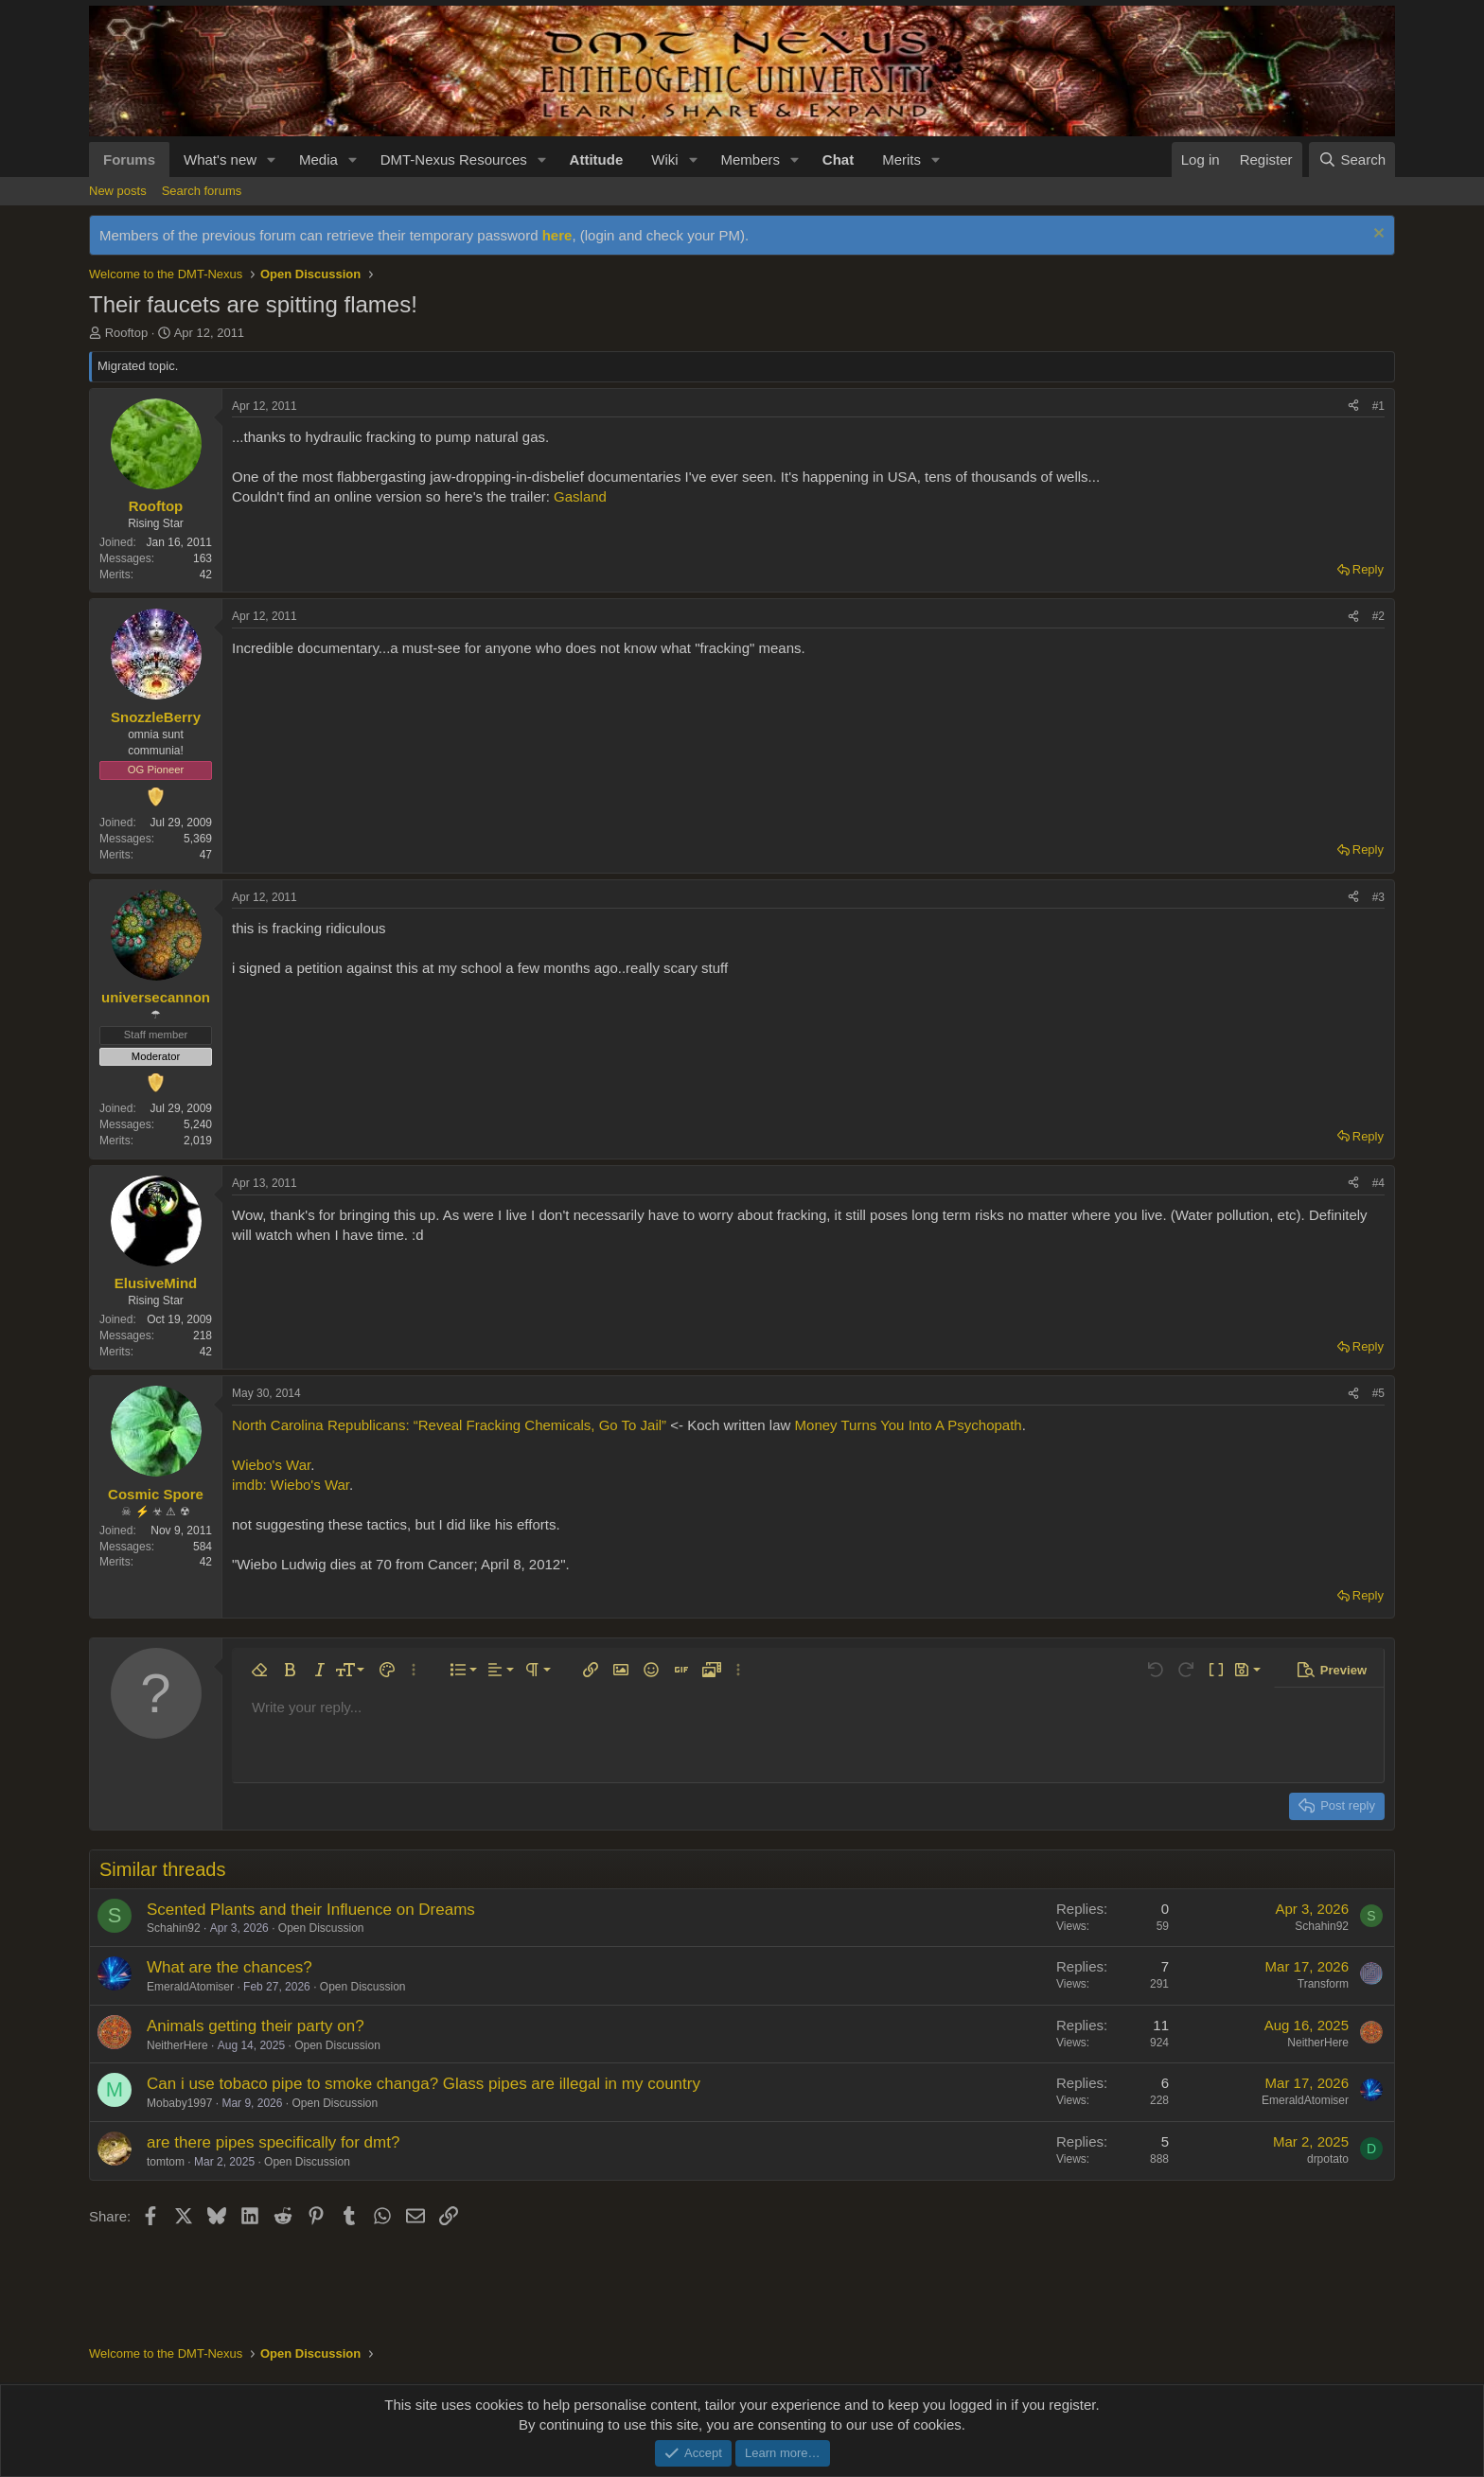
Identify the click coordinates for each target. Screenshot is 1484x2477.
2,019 (198, 1140)
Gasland (578, 496)
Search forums (202, 191)
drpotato (1328, 2159)
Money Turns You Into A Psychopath (908, 1425)
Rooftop (127, 333)
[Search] (1352, 159)
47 (206, 854)
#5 (1378, 1393)
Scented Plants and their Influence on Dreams (311, 1910)
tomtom (166, 2161)
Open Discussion (321, 1928)
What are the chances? (229, 1967)
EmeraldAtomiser (190, 1986)
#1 (1378, 406)
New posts (118, 191)
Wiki (664, 159)
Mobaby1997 (179, 2103)
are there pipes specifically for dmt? (273, 2142)
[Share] (1353, 406)
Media (318, 159)
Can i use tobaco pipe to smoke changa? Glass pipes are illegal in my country (423, 2084)
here (557, 235)
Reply (1368, 569)
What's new (220, 159)
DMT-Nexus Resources (453, 159)
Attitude (597, 159)
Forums (129, 159)
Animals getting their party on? (255, 2026)
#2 (1378, 616)
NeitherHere (177, 2045)
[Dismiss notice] (1377, 235)
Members (750, 159)
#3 (1378, 897)
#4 (1378, 1183)
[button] (271, 159)
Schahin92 (174, 1928)
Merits (901, 159)
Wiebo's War (271, 1465)
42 (206, 574)
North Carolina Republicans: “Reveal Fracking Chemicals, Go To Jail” (449, 1425)
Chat (838, 159)
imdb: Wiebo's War (290, 1485)
